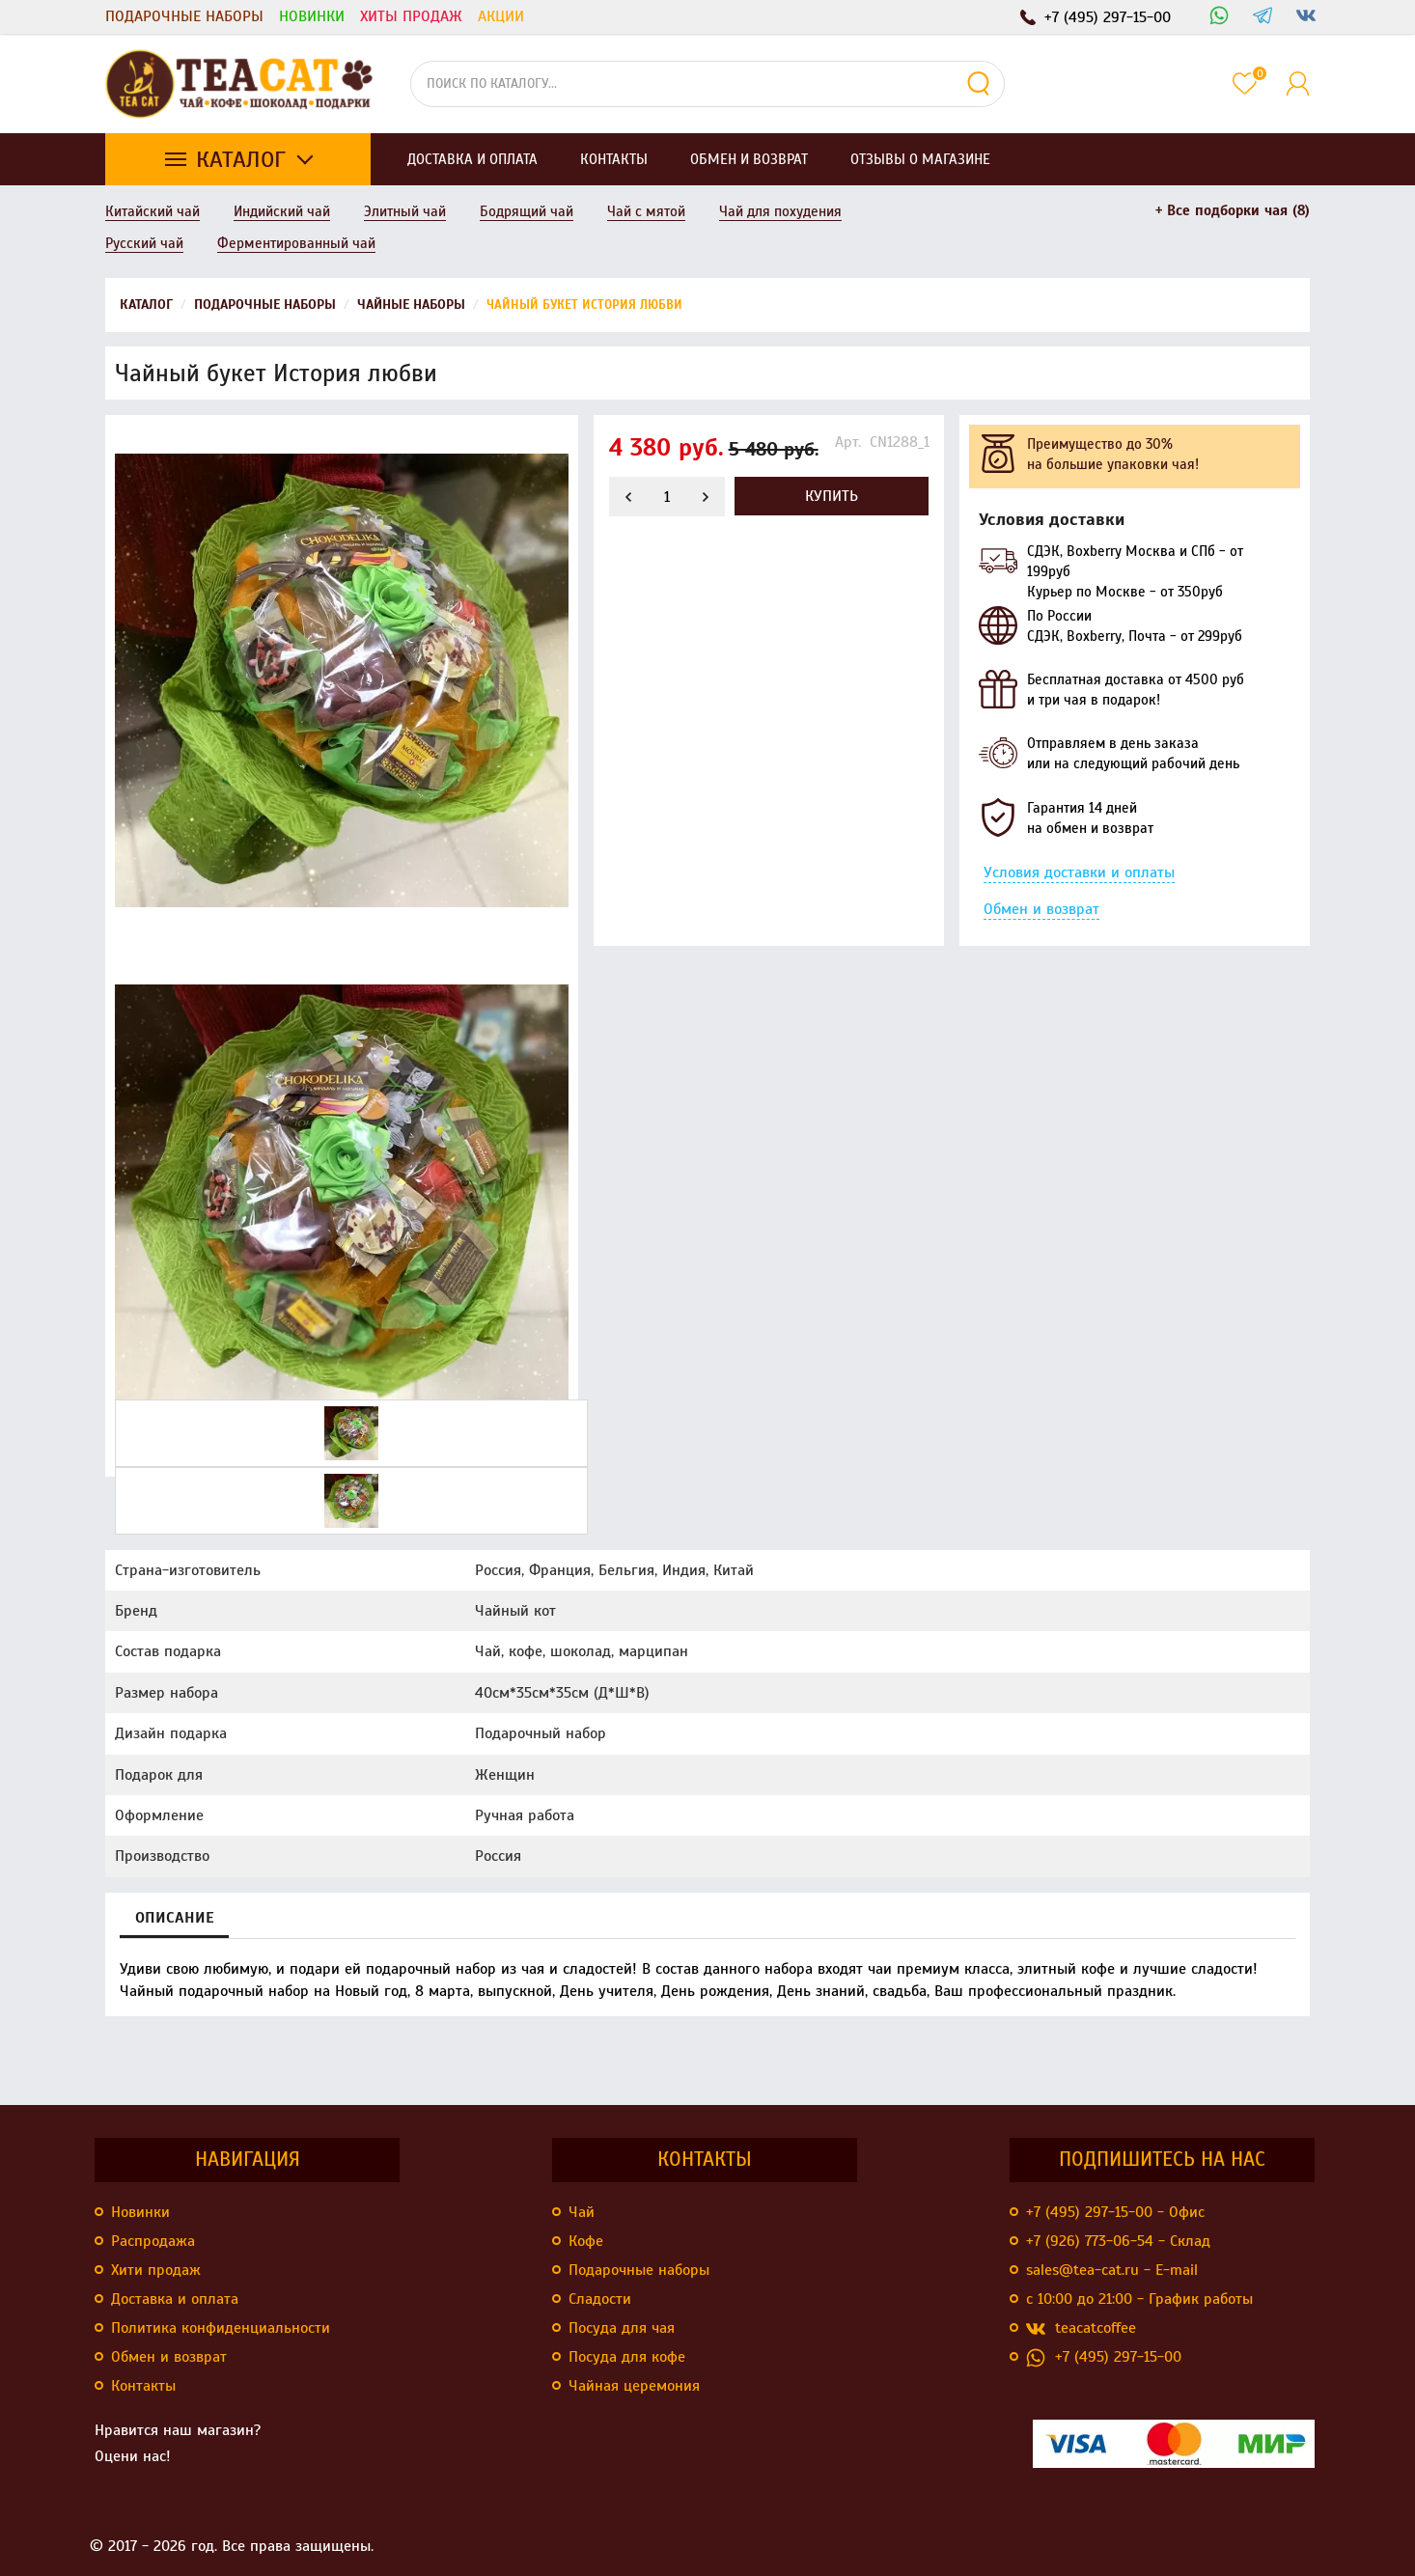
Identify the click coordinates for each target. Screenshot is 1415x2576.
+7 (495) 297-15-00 (1103, 2357)
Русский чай (144, 243)
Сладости (600, 2299)
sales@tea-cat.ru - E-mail (1112, 2270)
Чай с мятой (646, 211)
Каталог (241, 159)
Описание (174, 1917)
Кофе (586, 2241)
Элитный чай (405, 211)
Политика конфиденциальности (220, 2328)
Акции (501, 16)
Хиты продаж (411, 16)
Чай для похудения (780, 211)
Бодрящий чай (526, 211)
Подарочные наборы (184, 16)
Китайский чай (152, 211)
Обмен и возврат (1041, 909)
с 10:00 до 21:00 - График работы (1139, 2299)
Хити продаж (156, 2270)
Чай (582, 2212)
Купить (831, 496)
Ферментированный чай (296, 243)
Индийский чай (282, 211)
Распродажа (153, 2241)
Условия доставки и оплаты (1079, 872)
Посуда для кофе (627, 2357)
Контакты (143, 2386)
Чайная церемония (634, 2386)
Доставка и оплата (174, 2299)
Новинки (312, 16)
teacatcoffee (1081, 2328)
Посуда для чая (622, 2328)
